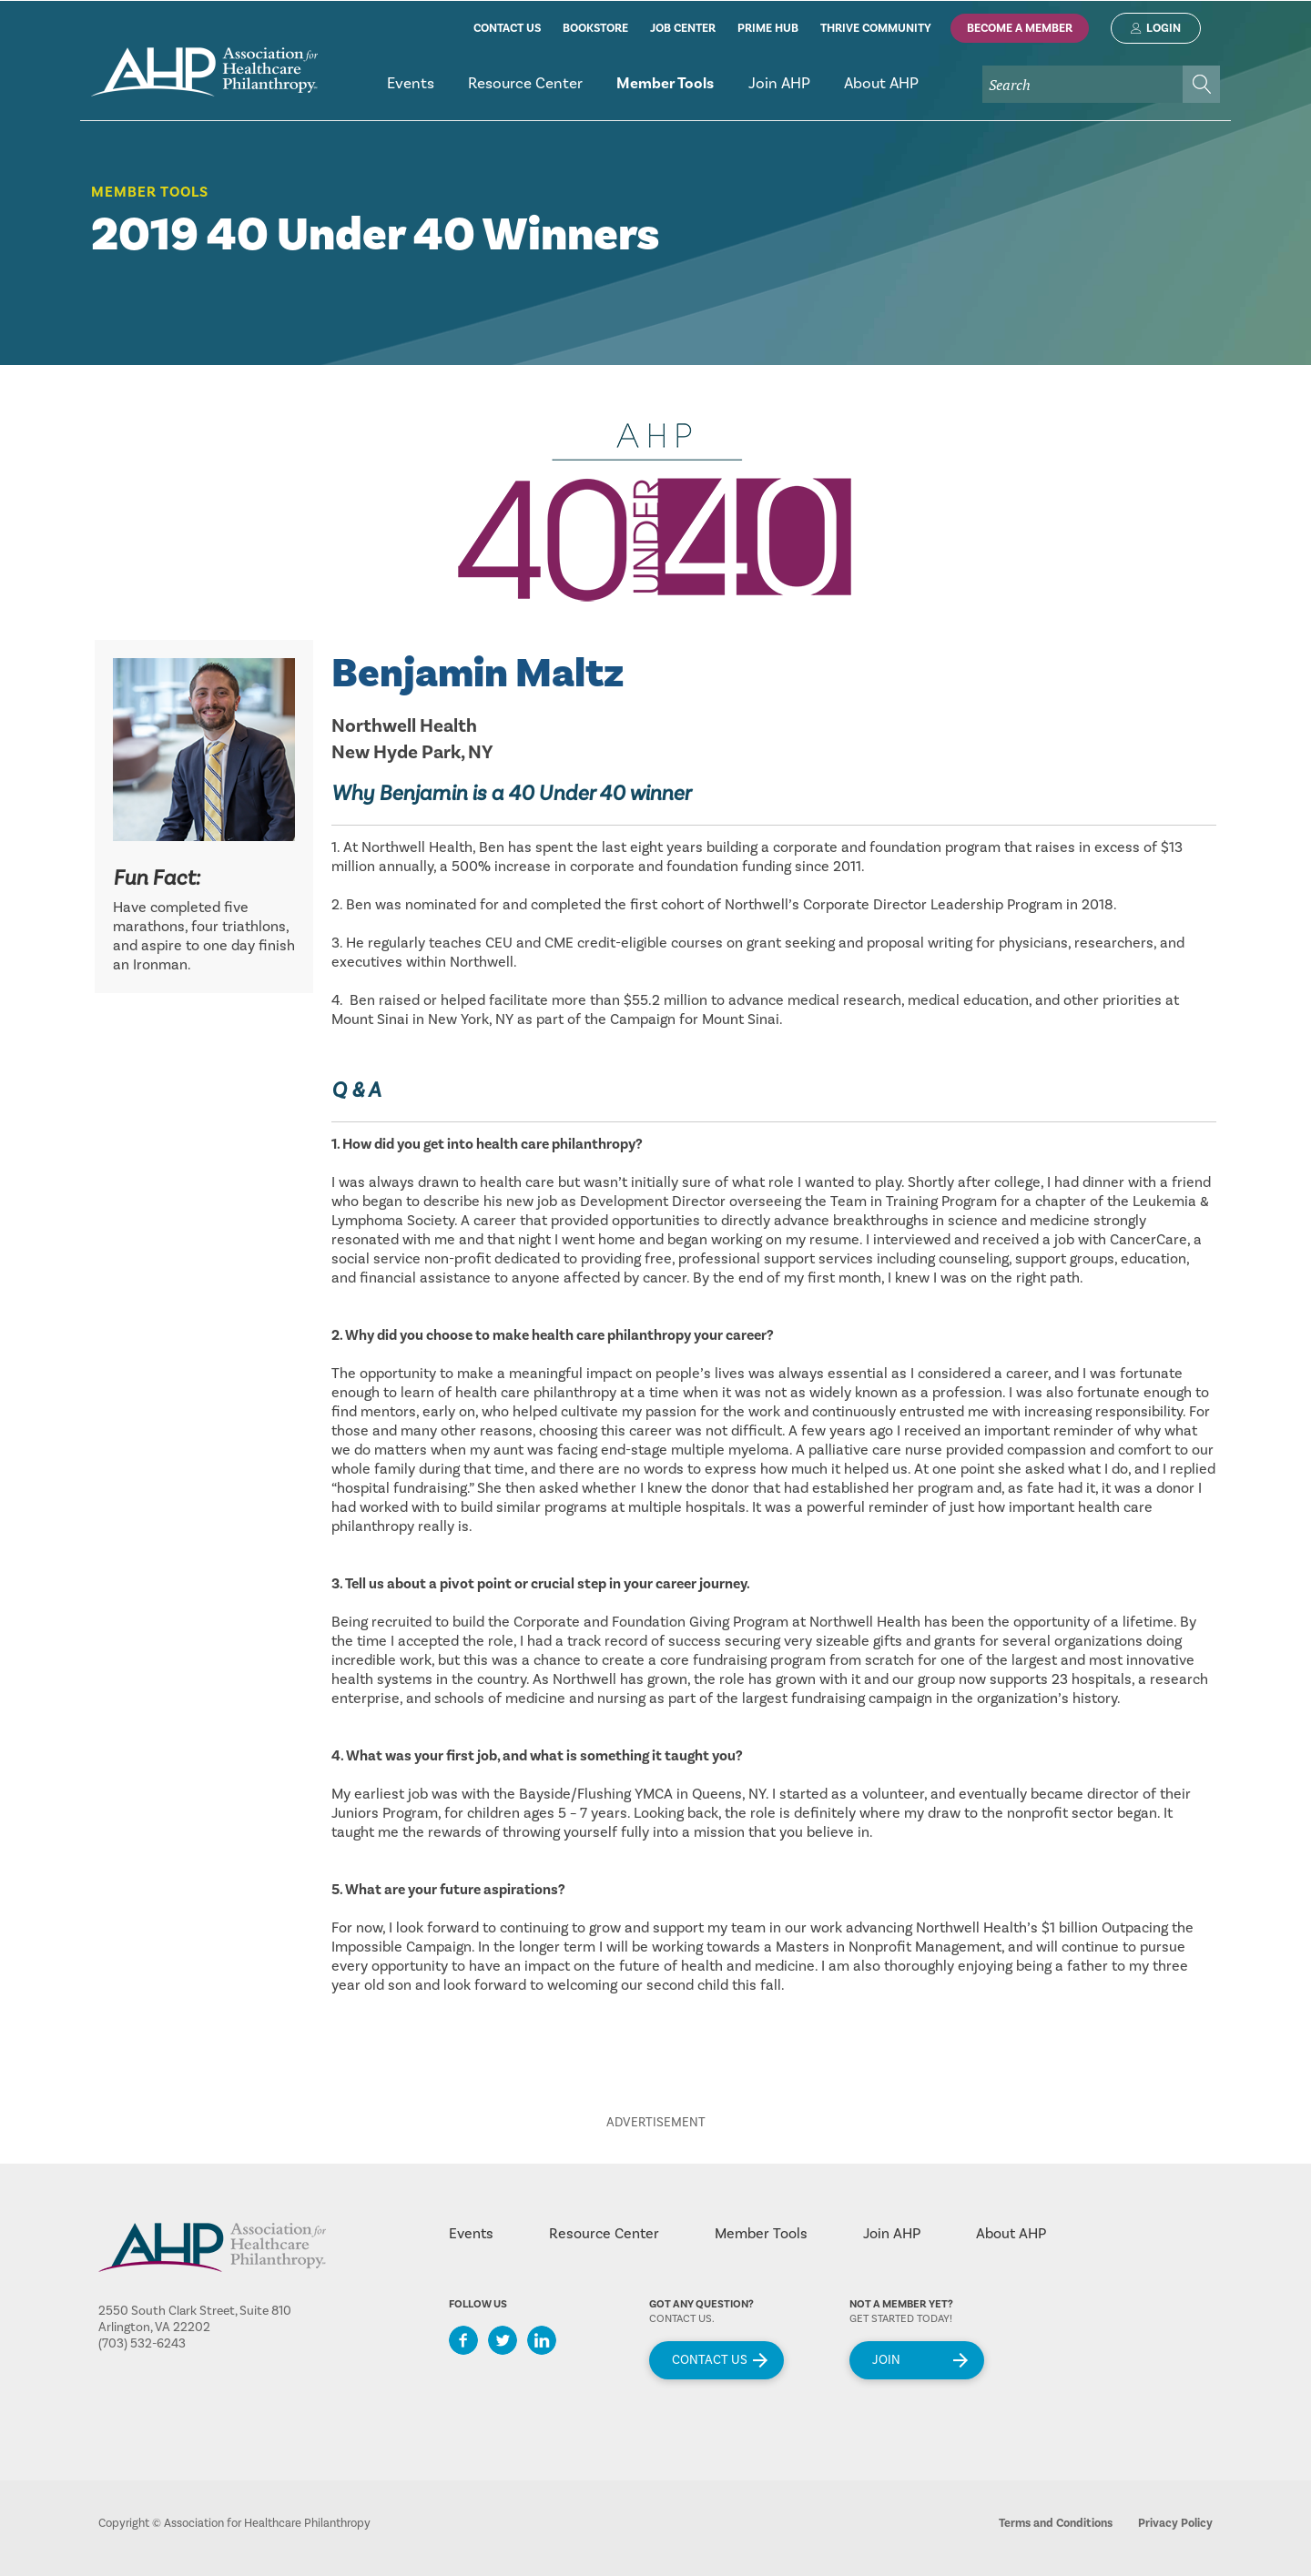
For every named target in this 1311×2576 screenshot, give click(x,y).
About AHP (1011, 2234)
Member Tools (149, 192)
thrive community (875, 28)
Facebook (463, 2340)
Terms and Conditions (1056, 2523)
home (204, 71)
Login (1163, 28)
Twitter (502, 2340)
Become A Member (1019, 28)
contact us (507, 28)
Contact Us (709, 2360)
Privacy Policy (1175, 2523)
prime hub (767, 28)
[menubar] (795, 91)
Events (471, 2234)
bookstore (595, 28)
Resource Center (604, 2234)
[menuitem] (410, 91)
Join (886, 2360)
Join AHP (891, 2234)
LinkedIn (541, 2340)
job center (683, 28)
